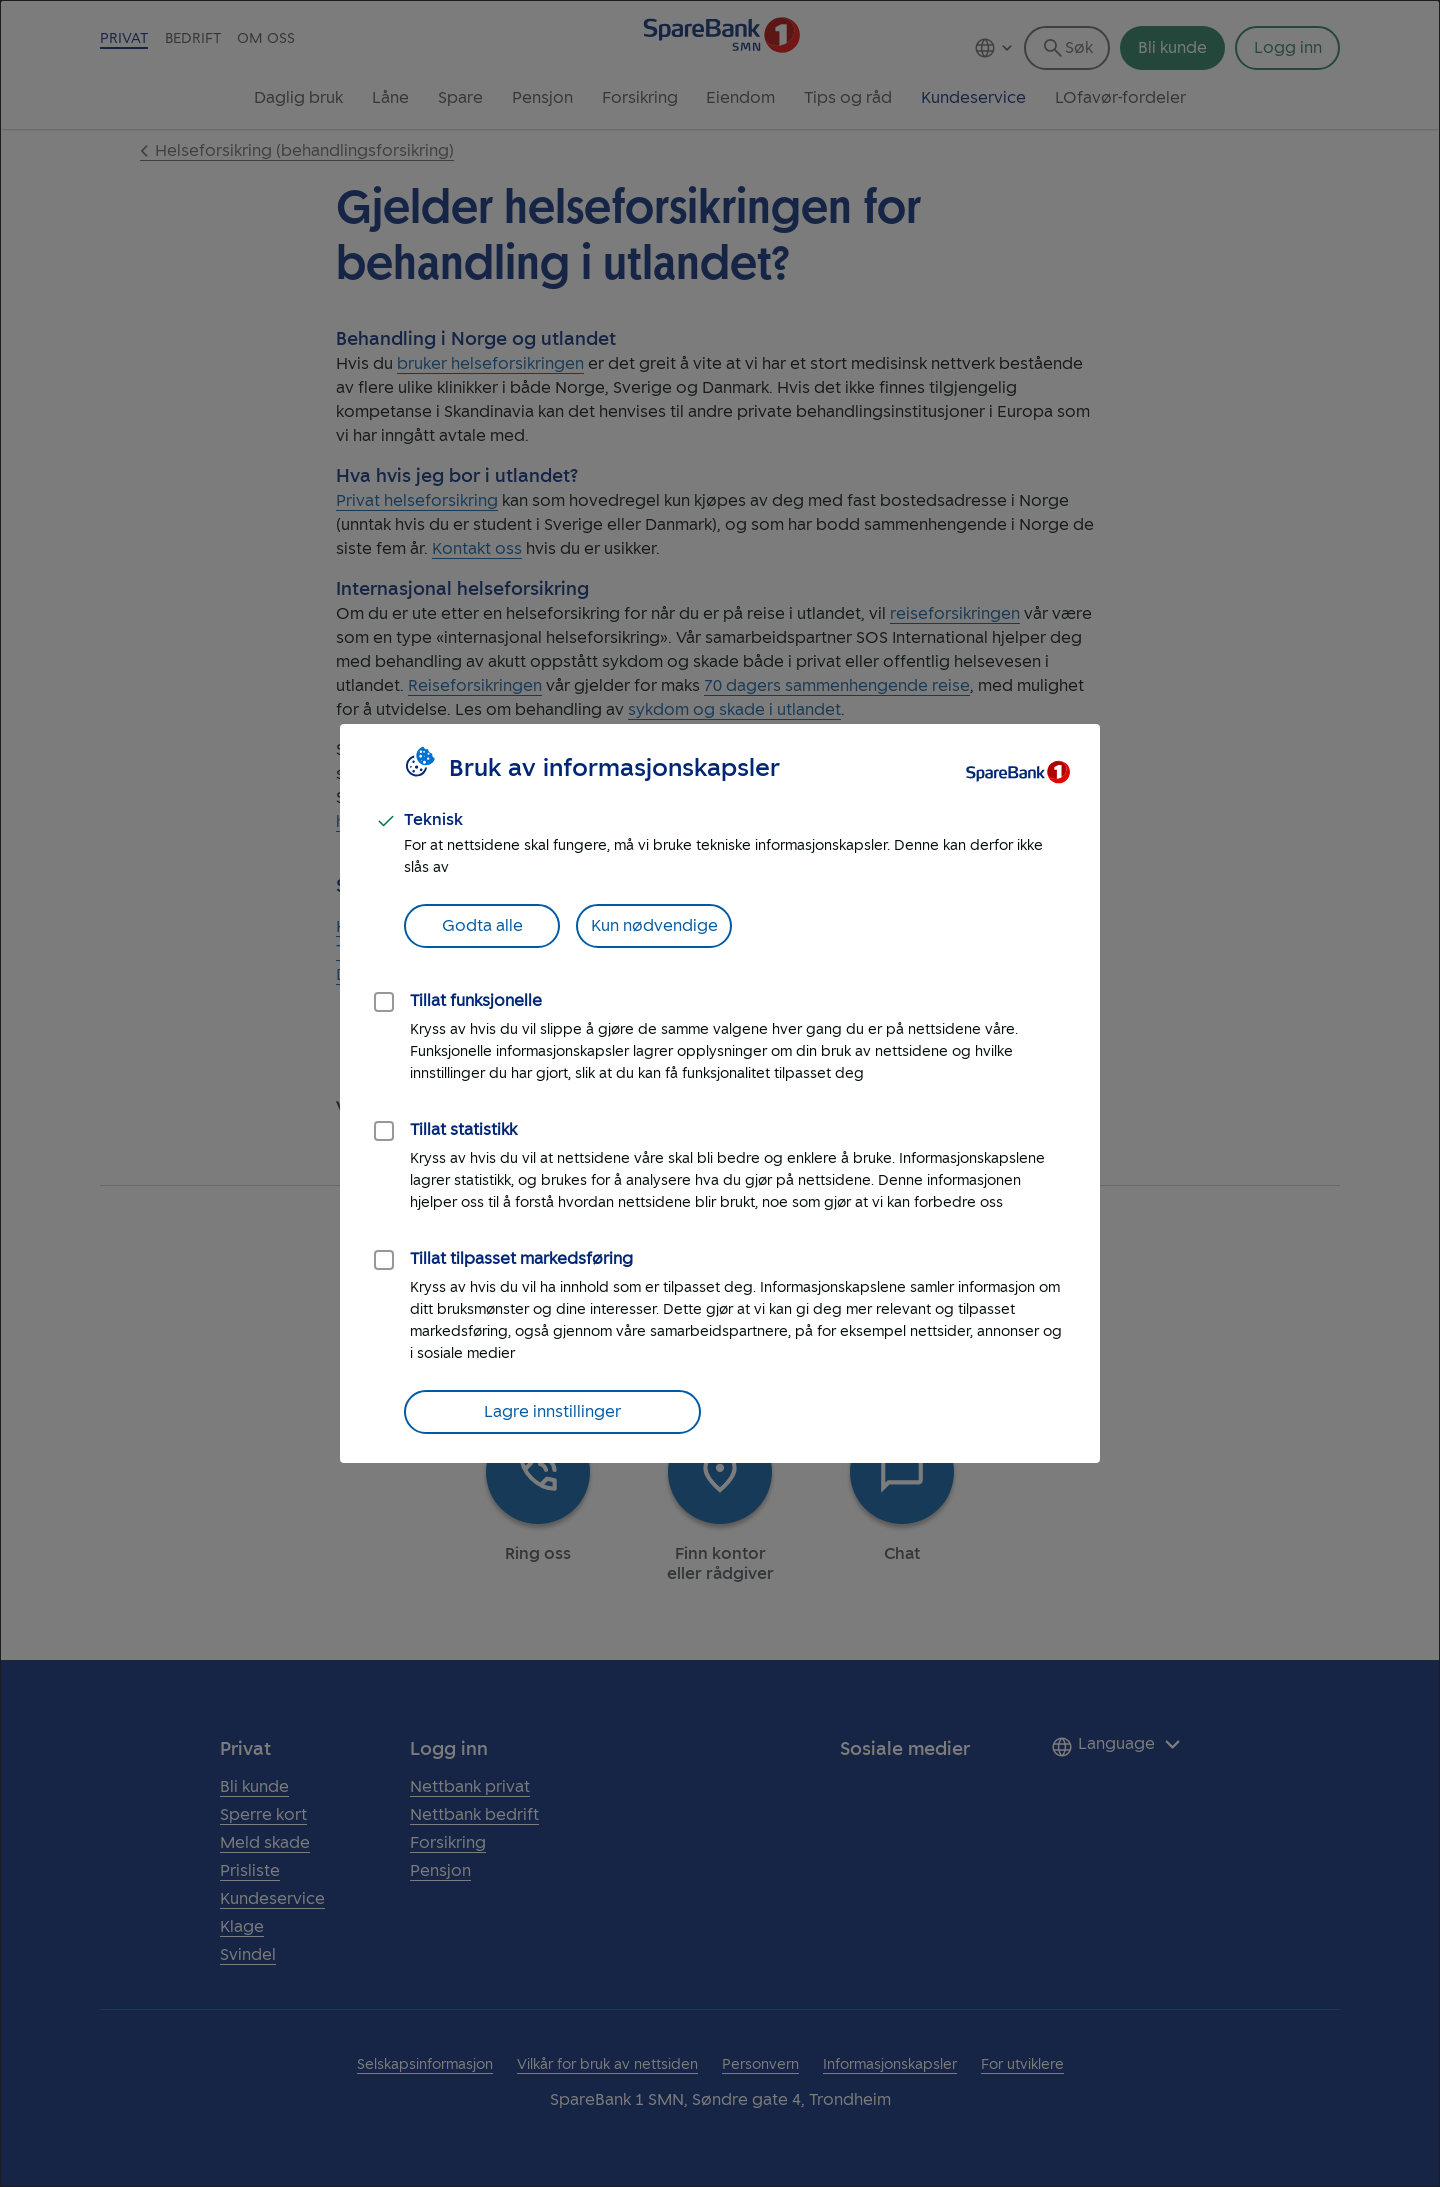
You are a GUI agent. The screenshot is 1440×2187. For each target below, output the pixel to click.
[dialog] (720, 1093)
